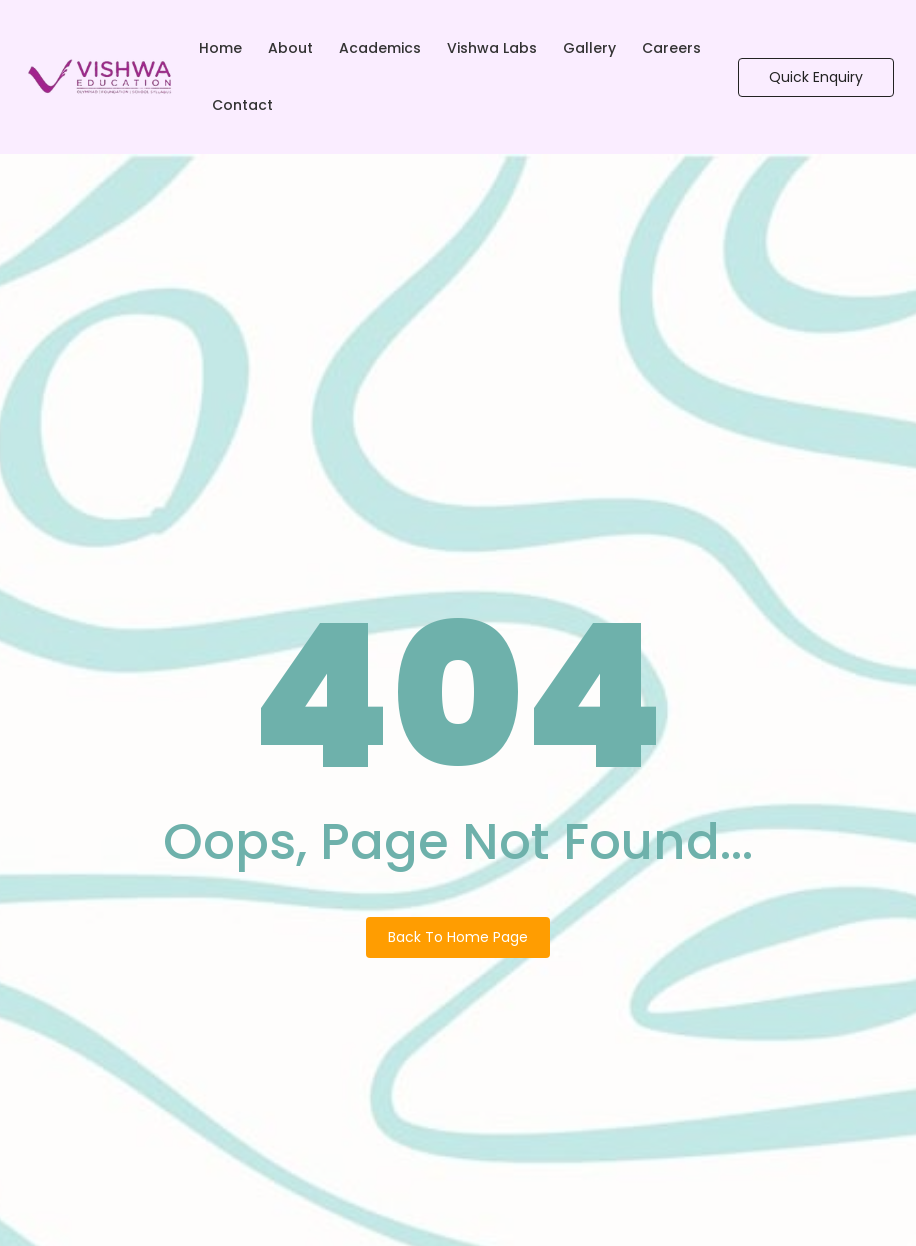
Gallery (589, 48)
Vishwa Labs (492, 48)
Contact (242, 105)
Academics (380, 48)
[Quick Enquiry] (816, 77)
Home (220, 48)
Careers (671, 48)
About (290, 48)
